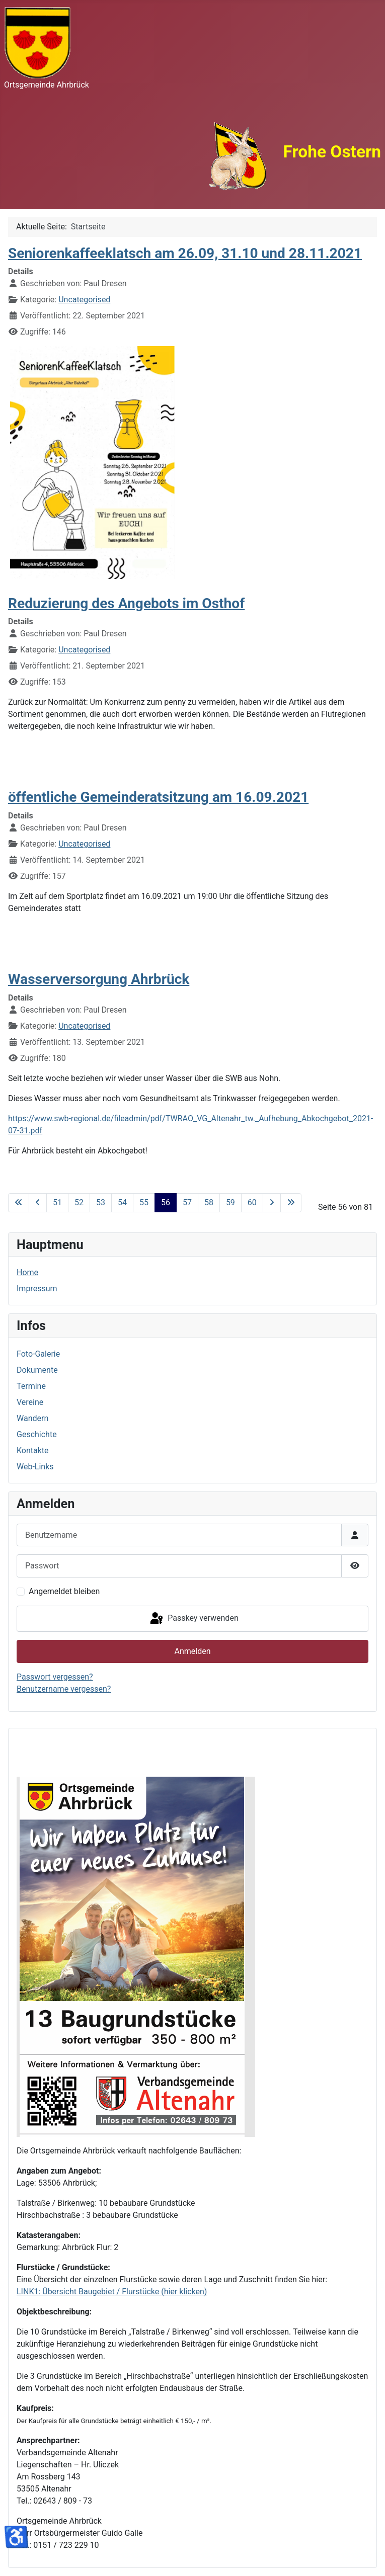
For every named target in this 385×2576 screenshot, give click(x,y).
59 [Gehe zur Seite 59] (230, 1202)
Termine (31, 1386)
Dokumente (37, 1370)
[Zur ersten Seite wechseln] (18, 1202)
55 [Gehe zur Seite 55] (143, 1202)
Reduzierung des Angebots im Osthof (126, 603)
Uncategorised (84, 299)
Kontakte (33, 1450)
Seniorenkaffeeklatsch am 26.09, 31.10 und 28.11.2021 (185, 253)
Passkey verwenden (193, 1618)
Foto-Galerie (38, 1354)
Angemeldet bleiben (64, 1591)
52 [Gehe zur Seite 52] (79, 1202)
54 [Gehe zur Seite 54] (122, 1202)
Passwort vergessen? (55, 1677)
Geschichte (37, 1434)
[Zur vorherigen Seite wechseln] (38, 1202)
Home (27, 1272)
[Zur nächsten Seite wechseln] (272, 1202)
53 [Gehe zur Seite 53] (100, 1202)
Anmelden (192, 1651)
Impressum (37, 1288)
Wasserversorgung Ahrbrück (98, 979)
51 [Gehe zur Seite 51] (57, 1202)
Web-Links (35, 1466)
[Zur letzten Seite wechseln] (290, 1202)
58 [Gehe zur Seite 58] (208, 1202)
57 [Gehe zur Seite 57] (187, 1202)
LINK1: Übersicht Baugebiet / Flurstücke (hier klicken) (112, 2291)
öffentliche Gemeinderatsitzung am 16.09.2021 (158, 797)
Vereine (30, 1402)
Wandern (32, 1418)
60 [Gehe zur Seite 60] (252, 1202)
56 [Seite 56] (165, 1202)
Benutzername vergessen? (64, 1689)
